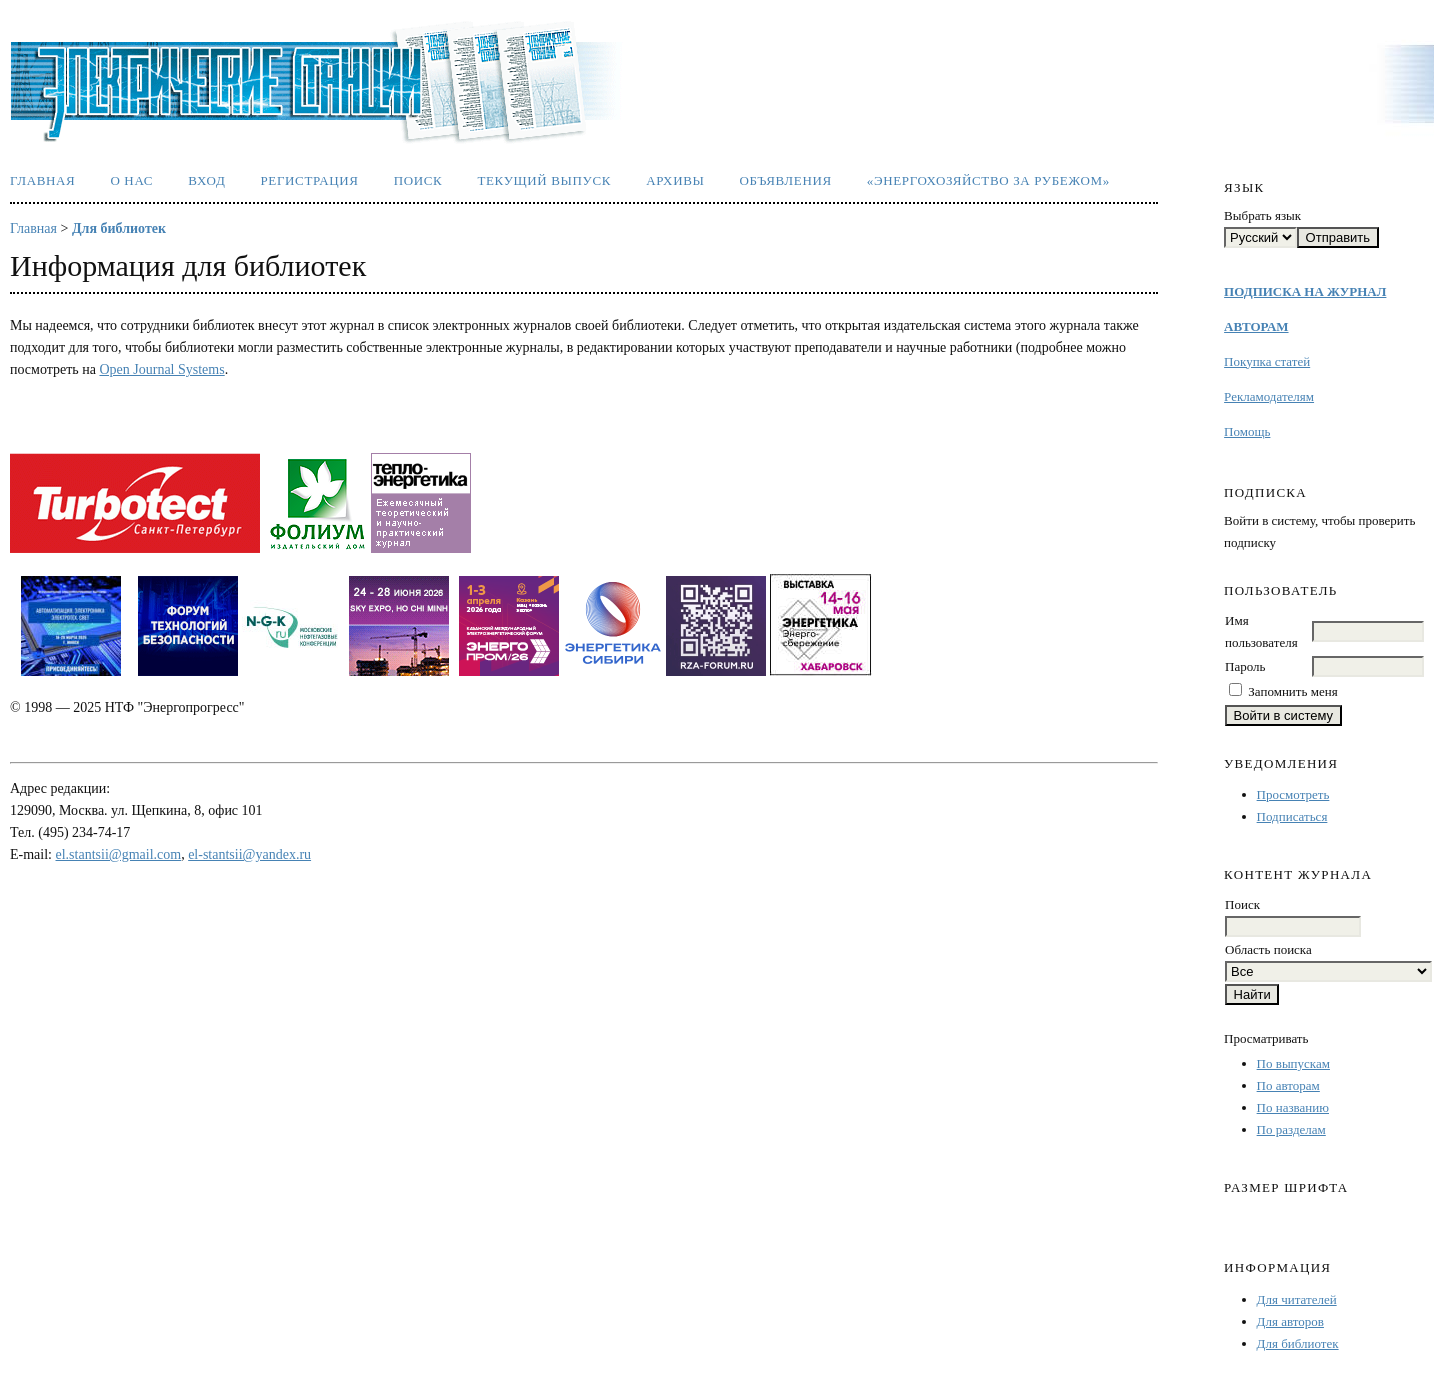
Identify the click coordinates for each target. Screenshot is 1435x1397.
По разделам (1291, 1129)
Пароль (1245, 666)
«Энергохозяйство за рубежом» (988, 180)
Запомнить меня (1292, 691)
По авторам (1288, 1085)
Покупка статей (1267, 361)
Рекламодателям (1269, 396)
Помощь (1247, 431)
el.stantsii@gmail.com (119, 854)
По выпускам (1293, 1063)
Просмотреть (1293, 794)
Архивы (675, 180)
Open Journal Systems (161, 369)
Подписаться (1292, 816)
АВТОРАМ (1256, 326)
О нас (131, 180)
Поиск (418, 180)
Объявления (786, 180)
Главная (42, 180)
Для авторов (1290, 1321)
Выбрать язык (1262, 215)
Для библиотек (1298, 1343)
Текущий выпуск (544, 180)
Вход (206, 180)
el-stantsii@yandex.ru (249, 854)
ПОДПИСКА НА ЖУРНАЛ (1305, 291)
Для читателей (1297, 1299)
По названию (1293, 1107)
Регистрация (309, 180)
